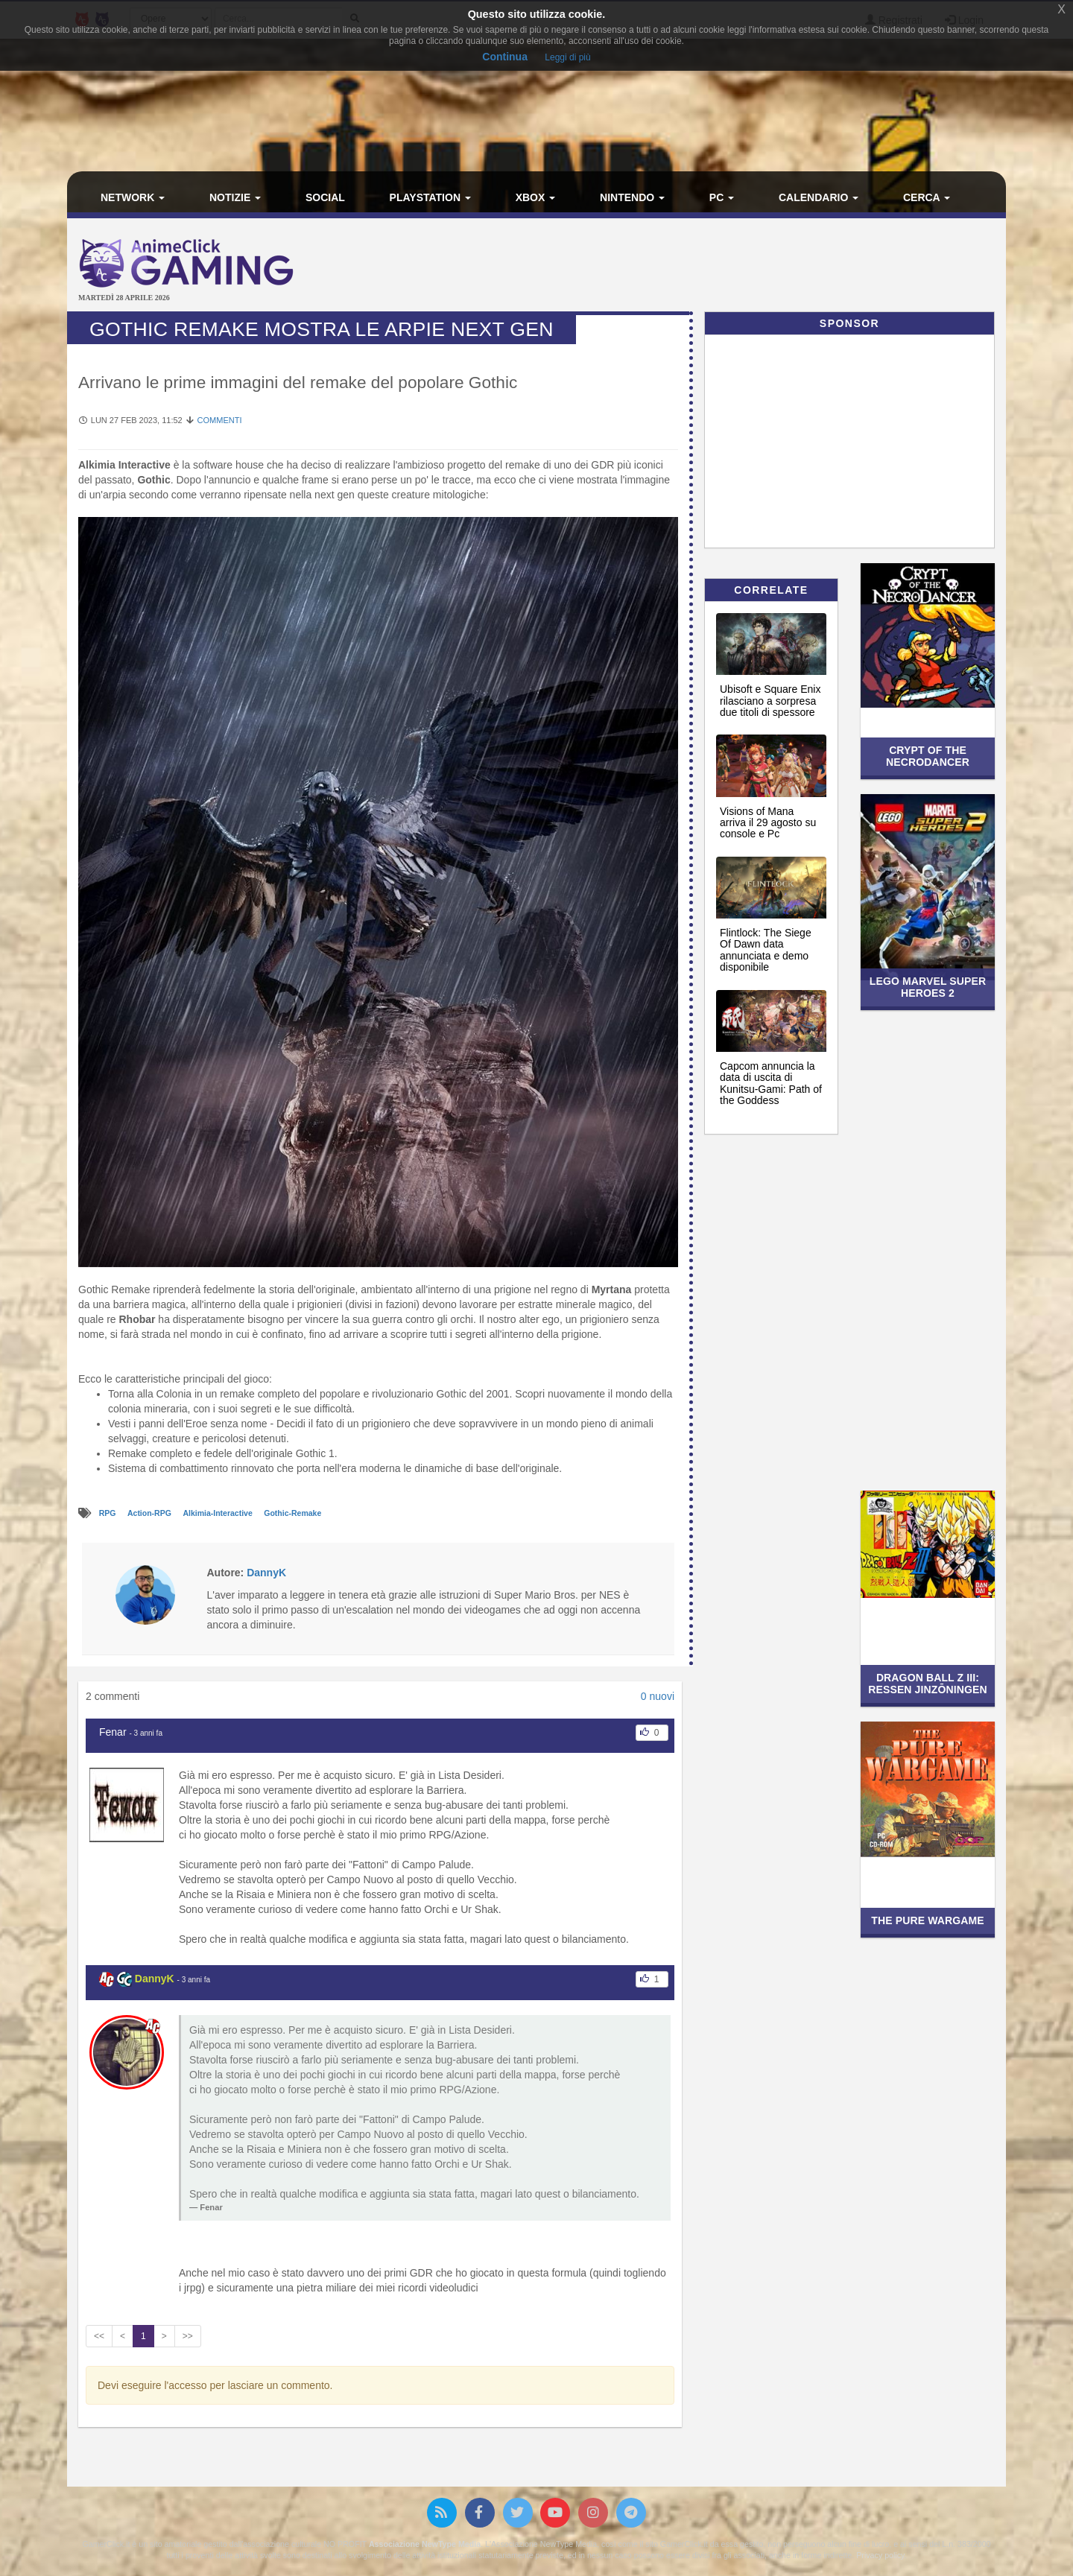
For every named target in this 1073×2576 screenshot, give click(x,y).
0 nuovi (657, 1696)
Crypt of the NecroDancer (927, 755)
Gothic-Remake (292, 1513)
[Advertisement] (693, 266)
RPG (108, 1513)
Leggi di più (567, 57)
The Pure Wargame (927, 1920)
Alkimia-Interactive (218, 1513)
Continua (505, 57)
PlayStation (430, 197)
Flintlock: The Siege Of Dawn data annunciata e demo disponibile (765, 950)
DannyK (154, 1979)
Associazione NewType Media (425, 2543)
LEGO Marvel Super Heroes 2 (928, 986)
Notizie (235, 197)
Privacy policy (880, 2555)
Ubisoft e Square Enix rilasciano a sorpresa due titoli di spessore (770, 700)
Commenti (219, 420)
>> (188, 2336)
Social (325, 197)
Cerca (926, 197)
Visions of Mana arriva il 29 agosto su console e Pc (768, 822)
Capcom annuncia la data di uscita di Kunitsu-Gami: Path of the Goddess (771, 1083)
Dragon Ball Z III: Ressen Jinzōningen (927, 1683)
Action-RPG (150, 1513)
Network (133, 197)
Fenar (113, 1732)
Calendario (818, 197)
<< (99, 2336)
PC (721, 197)
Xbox (536, 197)
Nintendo (632, 197)
